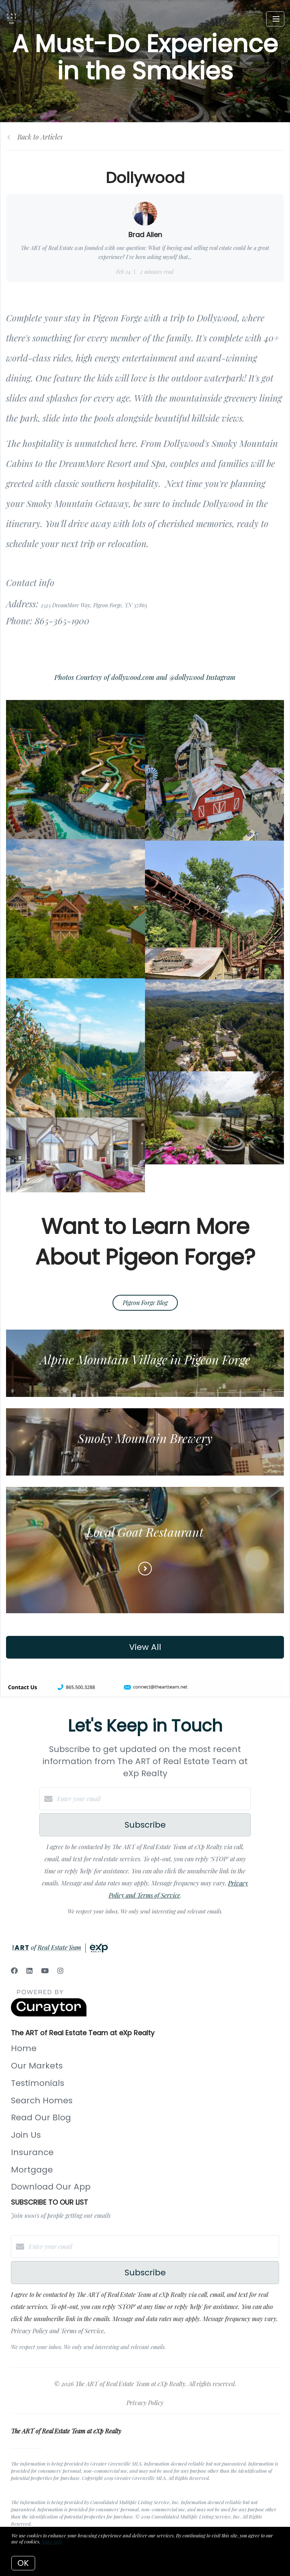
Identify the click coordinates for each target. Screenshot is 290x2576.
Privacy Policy (145, 2403)
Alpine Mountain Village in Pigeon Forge (145, 1359)
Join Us (26, 2135)
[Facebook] (14, 1970)
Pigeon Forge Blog (145, 1303)
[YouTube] (45, 1970)
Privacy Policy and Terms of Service (57, 2331)
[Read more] (145, 1568)
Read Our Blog (41, 2117)
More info (52, 2541)
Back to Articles (40, 136)
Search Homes (41, 2100)
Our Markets (37, 2066)
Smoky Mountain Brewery (145, 1438)
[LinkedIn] (29, 1970)
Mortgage (32, 2170)
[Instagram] (60, 1970)
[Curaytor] (48, 2014)
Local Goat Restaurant (145, 1532)
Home (24, 2048)
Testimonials (37, 2083)
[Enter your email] (152, 1799)
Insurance (32, 2152)
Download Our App (51, 2187)
